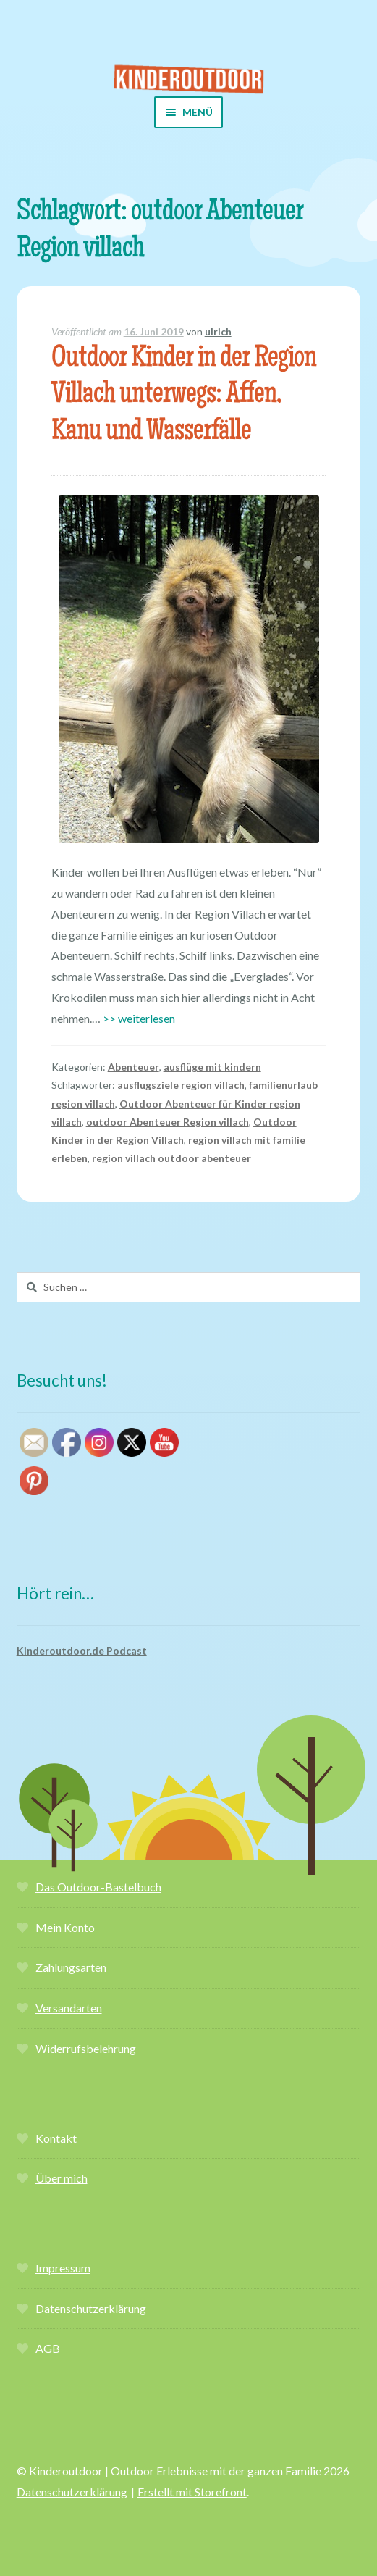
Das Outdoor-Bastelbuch (98, 1887)
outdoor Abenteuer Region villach (167, 1122)
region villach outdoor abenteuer (171, 1158)
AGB (47, 2348)
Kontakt (56, 2138)
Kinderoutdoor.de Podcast (82, 1650)
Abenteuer (133, 1067)
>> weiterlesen (139, 1018)
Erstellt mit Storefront (192, 2491)
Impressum (62, 2268)
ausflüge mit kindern (212, 1067)
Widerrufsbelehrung (85, 2048)
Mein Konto (65, 1927)
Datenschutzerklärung (90, 2308)
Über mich (61, 2178)
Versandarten (68, 2008)
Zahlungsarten (70, 1967)
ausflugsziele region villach (181, 1085)
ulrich (218, 331)
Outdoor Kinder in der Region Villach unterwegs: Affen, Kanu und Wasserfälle (183, 396)
